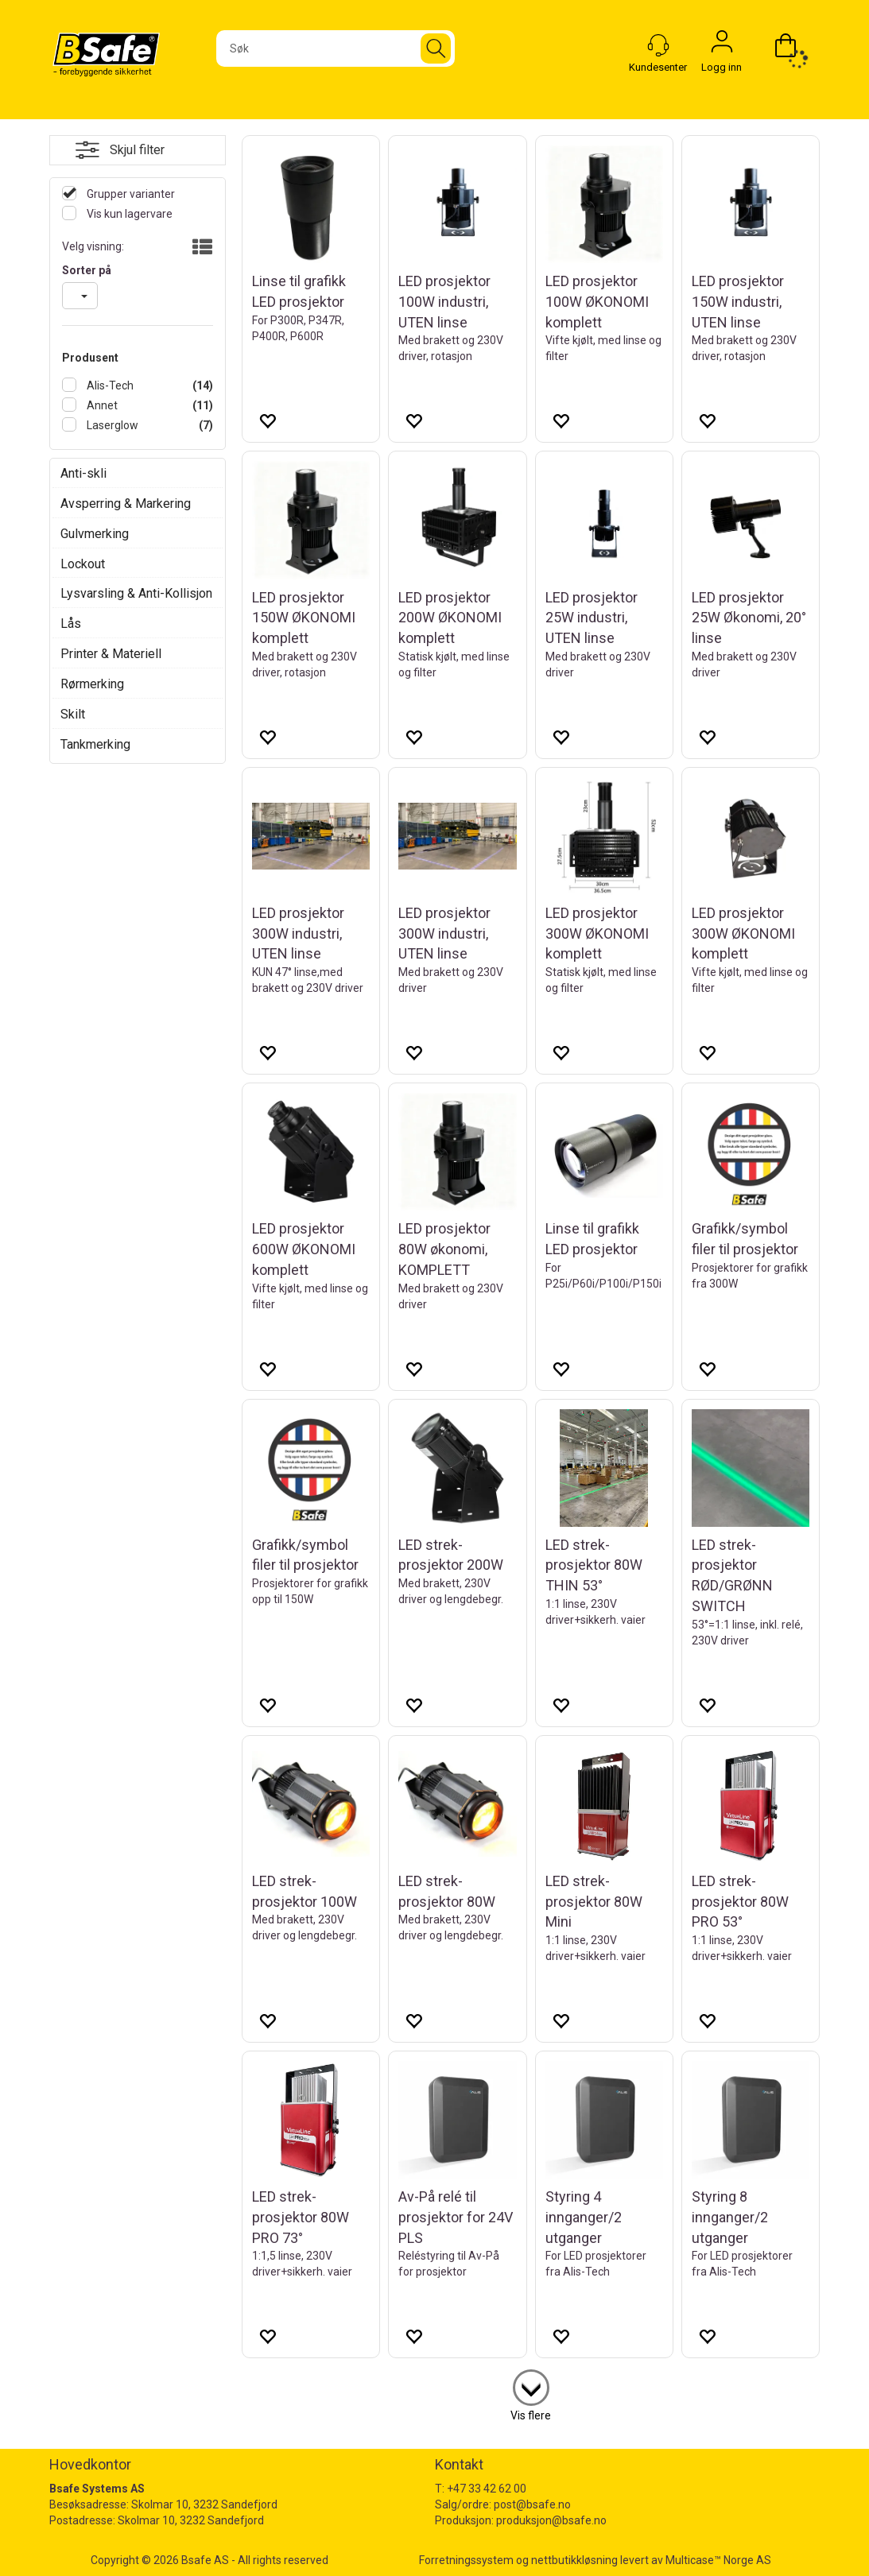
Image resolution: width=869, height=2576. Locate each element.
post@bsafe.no (532, 2504)
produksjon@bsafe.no (551, 2520)
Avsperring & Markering (125, 503)
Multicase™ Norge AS (718, 2560)
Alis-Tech (109, 385)
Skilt (72, 714)
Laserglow (111, 425)
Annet (101, 405)
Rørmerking (92, 683)
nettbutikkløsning (574, 2560)
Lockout (82, 563)
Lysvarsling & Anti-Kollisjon (136, 593)
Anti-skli (83, 473)
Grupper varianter (129, 194)
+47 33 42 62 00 (486, 2488)
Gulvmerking (94, 533)
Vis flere (530, 2415)
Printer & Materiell (110, 653)
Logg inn (722, 45)
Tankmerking (95, 744)
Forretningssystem (466, 2560)
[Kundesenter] (658, 45)
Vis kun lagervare (128, 213)
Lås (70, 623)
